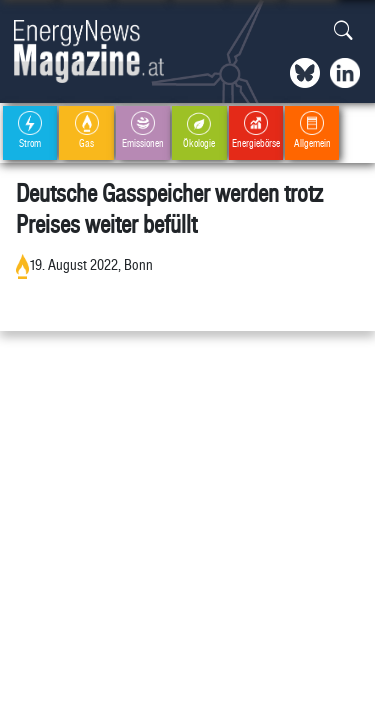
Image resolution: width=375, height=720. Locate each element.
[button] (343, 31)
